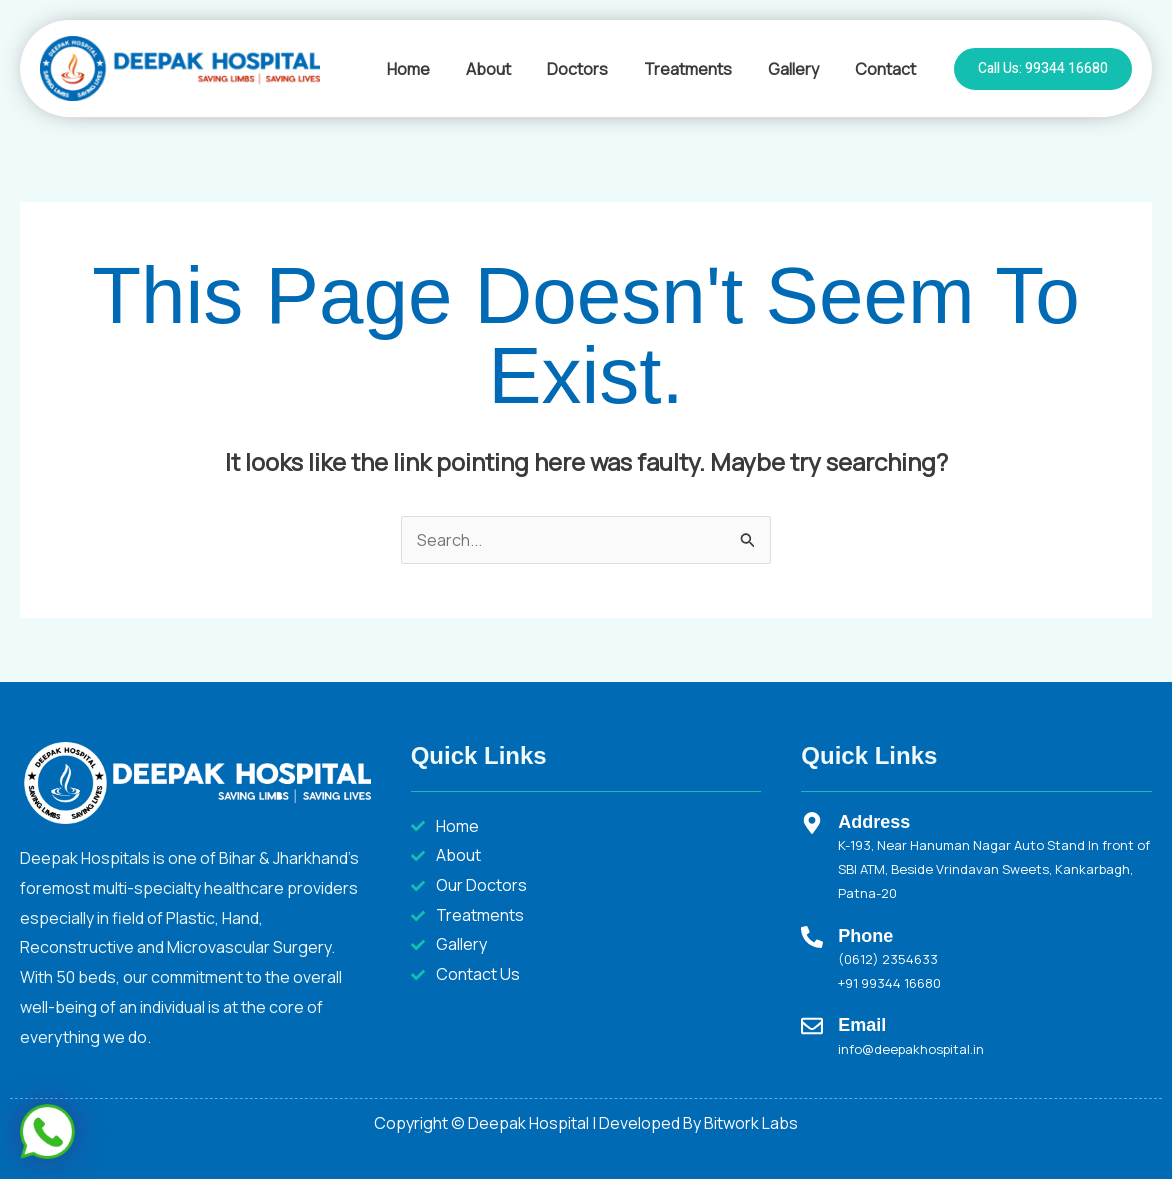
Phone (865, 936)
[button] (1043, 69)
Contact (887, 69)
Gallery (799, 69)
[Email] (812, 1026)
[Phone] (812, 937)
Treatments (698, 69)
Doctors (591, 69)
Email (862, 1025)
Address (874, 822)
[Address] (812, 823)
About (506, 69)
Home (430, 69)
